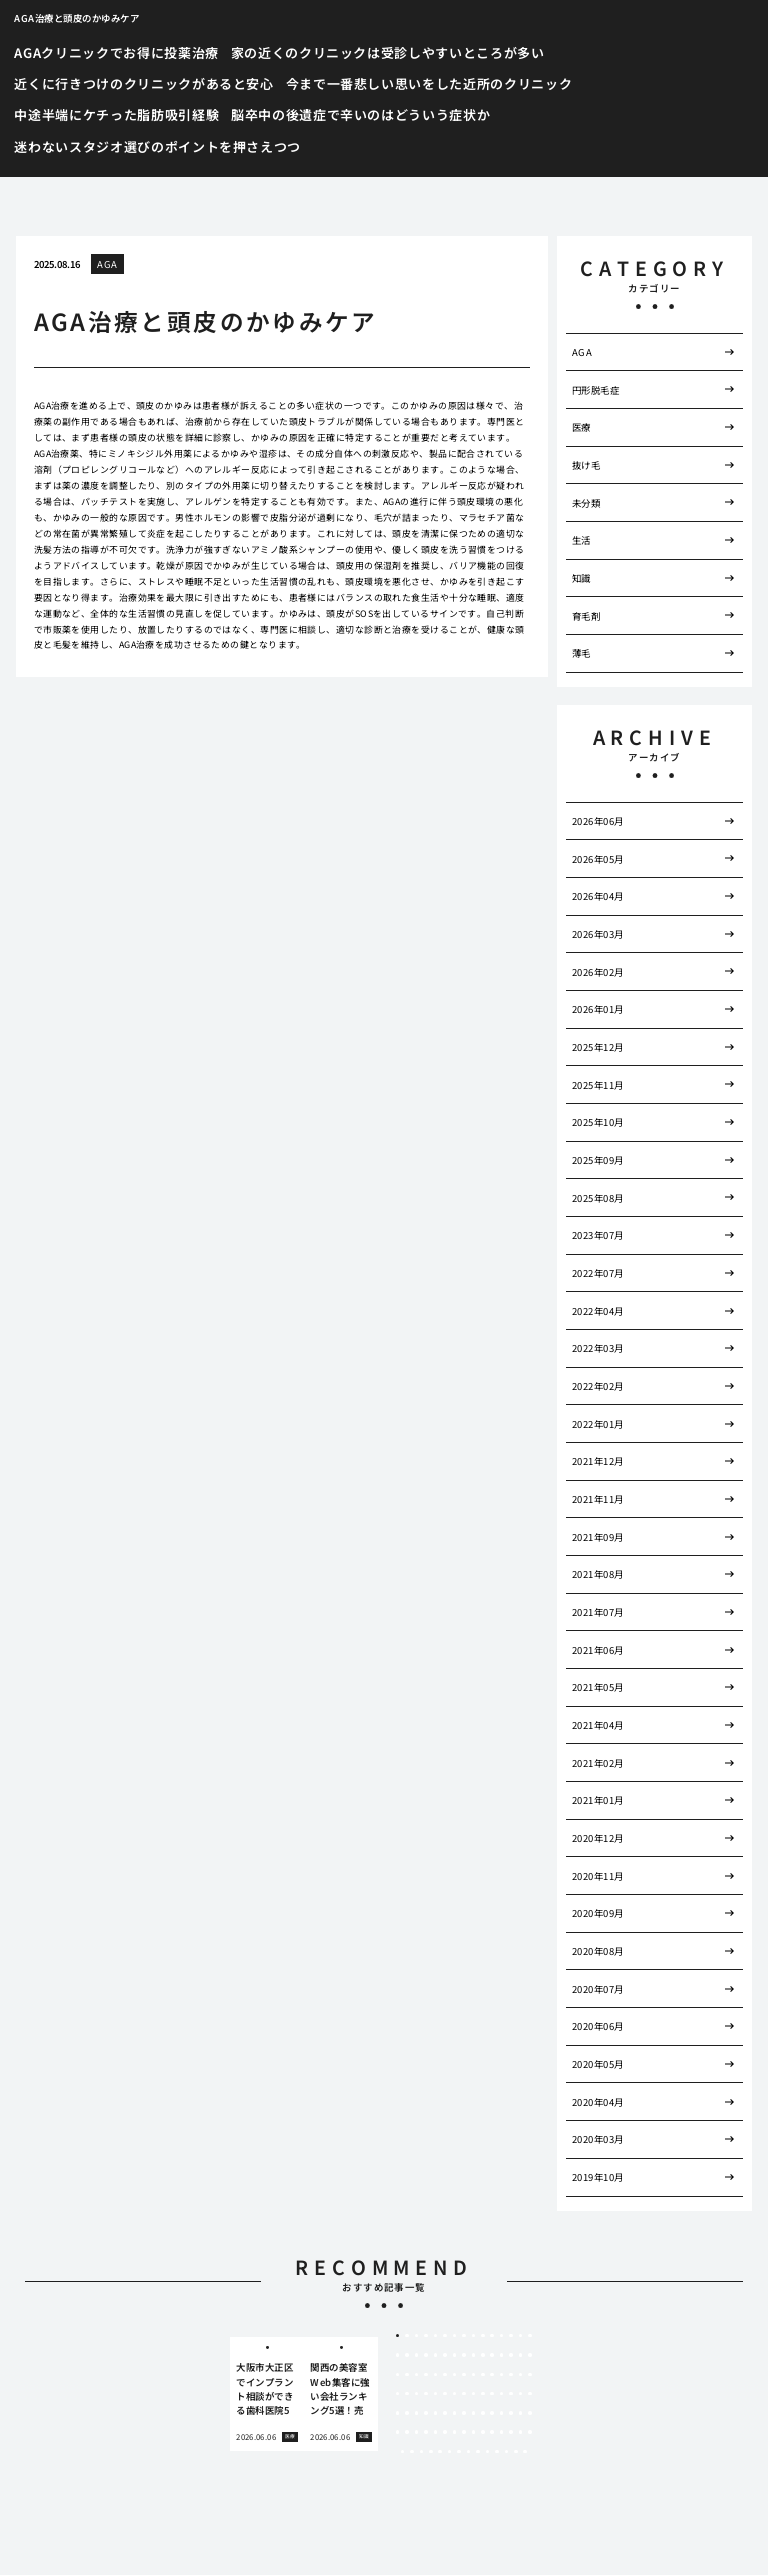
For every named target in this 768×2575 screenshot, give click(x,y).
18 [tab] (417, 2355)
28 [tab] (511, 2355)
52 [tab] (455, 2394)
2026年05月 (598, 859)
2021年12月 (598, 1461)
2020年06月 (598, 2026)
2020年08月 (598, 1951)
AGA (107, 264)
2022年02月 (598, 1386)
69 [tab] (474, 2413)
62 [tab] (407, 2413)
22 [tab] (455, 2355)
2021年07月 (598, 1612)
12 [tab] (502, 2336)
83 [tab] (464, 2432)
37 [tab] (455, 2375)
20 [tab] (436, 2355)
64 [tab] (426, 2413)
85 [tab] (483, 2432)
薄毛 (581, 653)
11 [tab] (492, 2336)
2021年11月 (598, 1499)
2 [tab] (407, 2336)
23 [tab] (464, 2355)
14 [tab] (521, 2336)
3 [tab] (416, 2336)
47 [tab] (407, 2394)
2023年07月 (598, 1235)
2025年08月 (598, 1198)
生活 (581, 540)
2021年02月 (598, 1763)
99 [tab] (478, 2452)
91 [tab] (403, 2452)
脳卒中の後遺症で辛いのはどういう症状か (360, 114)
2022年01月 (598, 1424)
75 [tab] (530, 2413)
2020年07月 (598, 1989)
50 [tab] (436, 2394)
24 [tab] (474, 2355)
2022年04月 (598, 1311)
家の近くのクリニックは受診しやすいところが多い (388, 52)
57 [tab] (502, 2394)
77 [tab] (407, 2432)
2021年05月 (598, 1687)
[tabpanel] (267, 2394)
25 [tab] (483, 2355)
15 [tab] (530, 2336)
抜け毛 (586, 465)
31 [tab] (398, 2375)
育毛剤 (586, 616)
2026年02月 (598, 972)
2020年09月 (598, 1913)
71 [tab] (492, 2413)
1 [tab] (397, 2336)
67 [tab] (455, 2413)
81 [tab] (445, 2432)
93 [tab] (422, 2452)
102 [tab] (507, 2452)
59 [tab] (521, 2394)
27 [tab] (502, 2355)
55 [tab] (483, 2394)
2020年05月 (598, 2064)
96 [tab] (450, 2452)
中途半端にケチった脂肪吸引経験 (116, 114)
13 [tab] (511, 2336)
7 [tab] (454, 2336)
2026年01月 (598, 1009)
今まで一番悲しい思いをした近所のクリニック (429, 83)
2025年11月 (598, 1085)
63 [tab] (417, 2413)
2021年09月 (598, 1537)
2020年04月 (598, 2102)
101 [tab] (497, 2452)
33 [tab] (417, 2375)
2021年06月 (598, 1650)
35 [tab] (436, 2375)
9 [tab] (473, 2336)
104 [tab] (525, 2452)
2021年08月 (598, 1574)
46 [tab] (398, 2394)
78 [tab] (417, 2432)
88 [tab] (511, 2432)
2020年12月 (598, 1838)
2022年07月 (598, 1273)
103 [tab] (516, 2452)
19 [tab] (426, 2355)
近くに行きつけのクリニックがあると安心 (143, 83)
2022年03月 (598, 1348)
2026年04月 (598, 896)
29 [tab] (521, 2355)
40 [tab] (483, 2375)
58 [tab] (511, 2394)
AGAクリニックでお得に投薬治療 (116, 52)
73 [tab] (511, 2413)
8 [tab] (463, 2336)
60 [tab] (530, 2394)
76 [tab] (398, 2432)
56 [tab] (492, 2394)
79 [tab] (426, 2432)
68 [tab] (464, 2413)
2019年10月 (598, 2177)
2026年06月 (598, 821)
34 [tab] (426, 2375)
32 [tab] (407, 2375)
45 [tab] (530, 2375)
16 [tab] (398, 2355)
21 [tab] (445, 2355)
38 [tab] (464, 2375)
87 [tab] (502, 2432)
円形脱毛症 (595, 390)
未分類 (586, 503)
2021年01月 (598, 1800)
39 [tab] (474, 2375)
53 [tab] (464, 2394)
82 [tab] (455, 2432)
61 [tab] (398, 2413)
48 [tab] (417, 2394)
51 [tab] (445, 2394)
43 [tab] (511, 2375)
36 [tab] (445, 2375)
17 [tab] (407, 2355)
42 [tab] (502, 2375)
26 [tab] (492, 2355)
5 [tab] (435, 2336)
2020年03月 (598, 2139)
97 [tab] (459, 2452)
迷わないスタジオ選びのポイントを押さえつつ (157, 146)
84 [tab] (474, 2432)
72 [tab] (502, 2413)
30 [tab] (530, 2355)
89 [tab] (521, 2432)
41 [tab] (492, 2375)
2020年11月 (598, 1876)
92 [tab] (412, 2452)
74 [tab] (521, 2413)
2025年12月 (598, 1047)
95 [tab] (440, 2452)
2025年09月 (598, 1160)
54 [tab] (474, 2394)
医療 (581, 427)
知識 (581, 578)
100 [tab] (488, 2452)
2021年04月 (598, 1725)
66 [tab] (445, 2413)
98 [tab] (469, 2452)
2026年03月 (598, 934)
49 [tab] (426, 2394)
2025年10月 (598, 1122)
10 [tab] (483, 2336)
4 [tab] (426, 2336)
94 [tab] (431, 2452)
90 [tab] (530, 2432)
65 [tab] (436, 2413)
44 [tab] (521, 2375)
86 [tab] (492, 2432)
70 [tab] (483, 2413)
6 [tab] (444, 2336)
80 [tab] (436, 2432)
